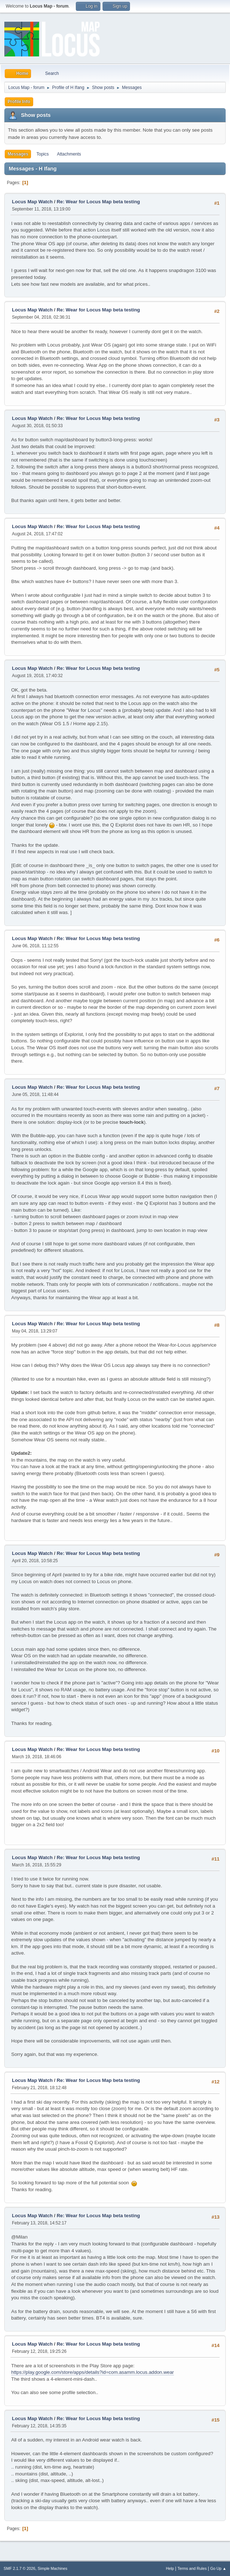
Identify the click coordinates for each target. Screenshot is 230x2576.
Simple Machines (52, 2568)
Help (170, 2568)
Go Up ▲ (218, 2568)
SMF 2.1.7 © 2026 (19, 2568)
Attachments (69, 154)
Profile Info (19, 101)
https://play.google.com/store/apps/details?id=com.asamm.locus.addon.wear (92, 2372)
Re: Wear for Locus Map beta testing (98, 201)
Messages (18, 154)
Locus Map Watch (32, 201)
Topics (42, 154)
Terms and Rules (192, 2568)
